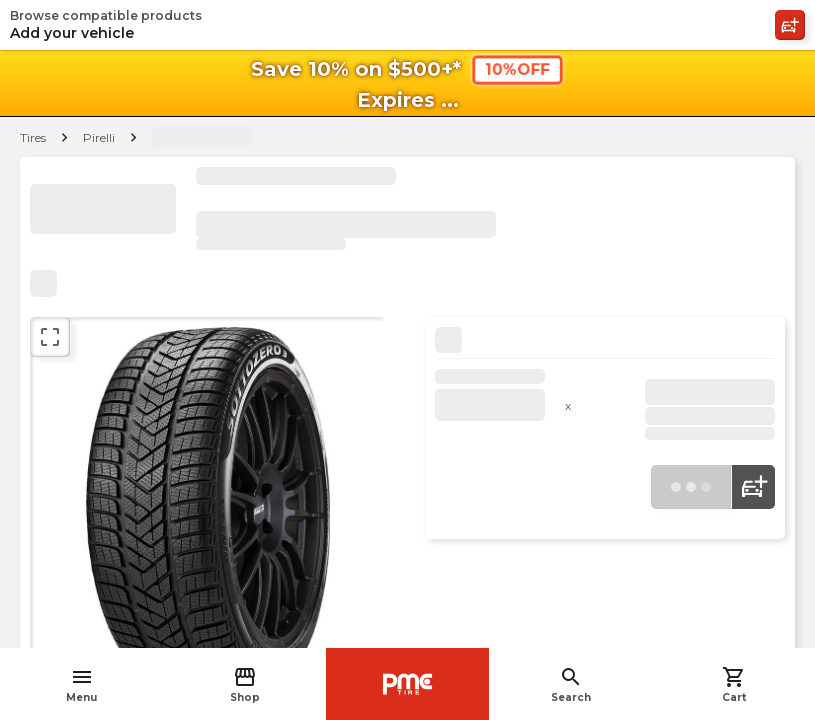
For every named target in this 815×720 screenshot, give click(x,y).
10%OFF (518, 69)
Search (571, 684)
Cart (734, 684)
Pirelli (99, 137)
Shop (245, 684)
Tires (33, 137)
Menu (81, 684)
